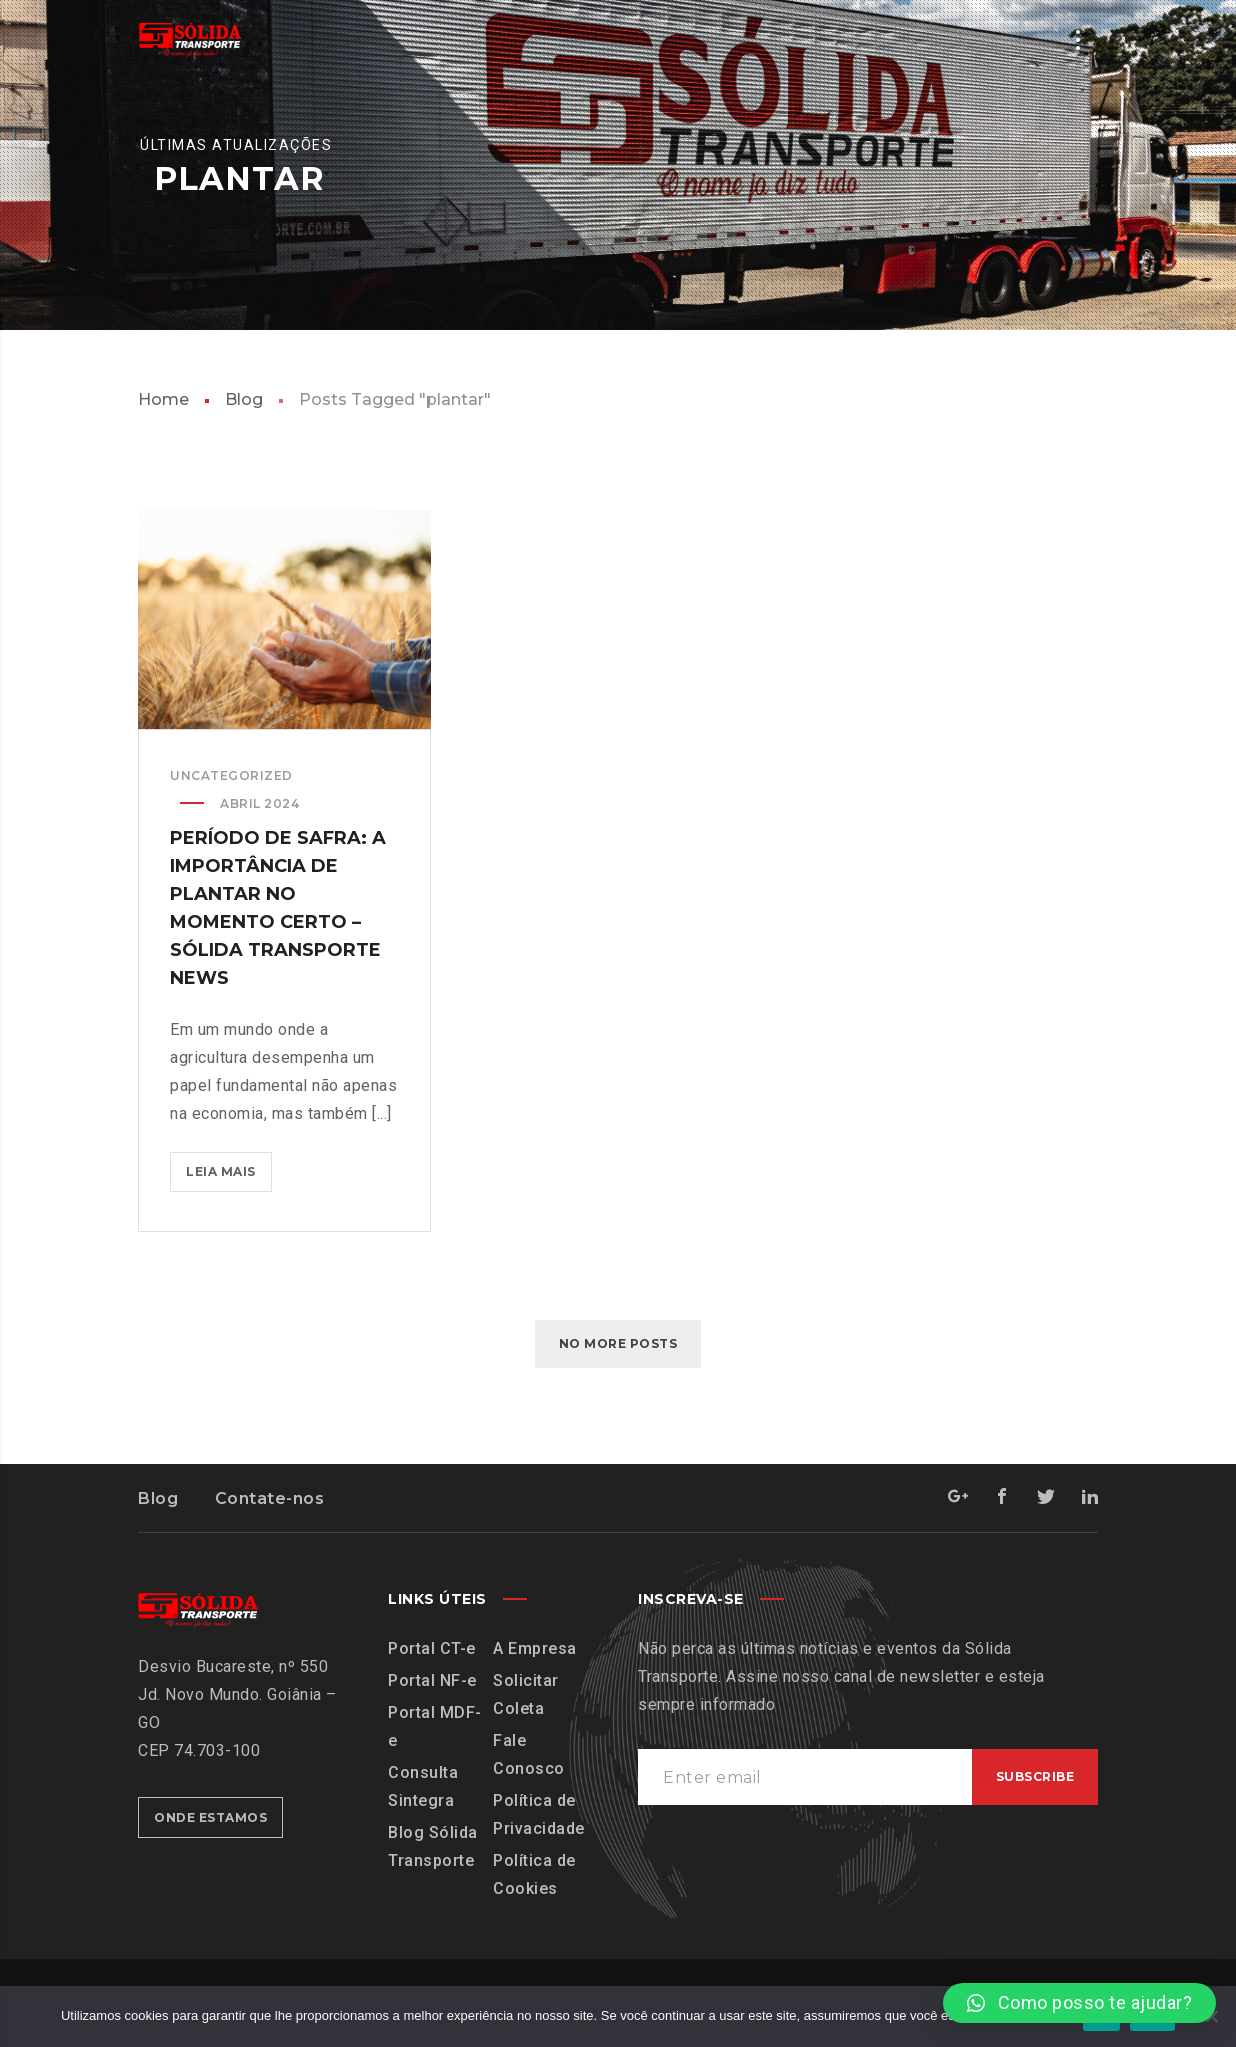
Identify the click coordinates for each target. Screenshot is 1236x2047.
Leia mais (229, 1166)
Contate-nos (270, 1498)
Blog (244, 399)
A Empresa (535, 1648)
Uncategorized (231, 776)
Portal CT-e (432, 1648)
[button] (1079, 2003)
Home (163, 399)
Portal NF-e (432, 1680)
